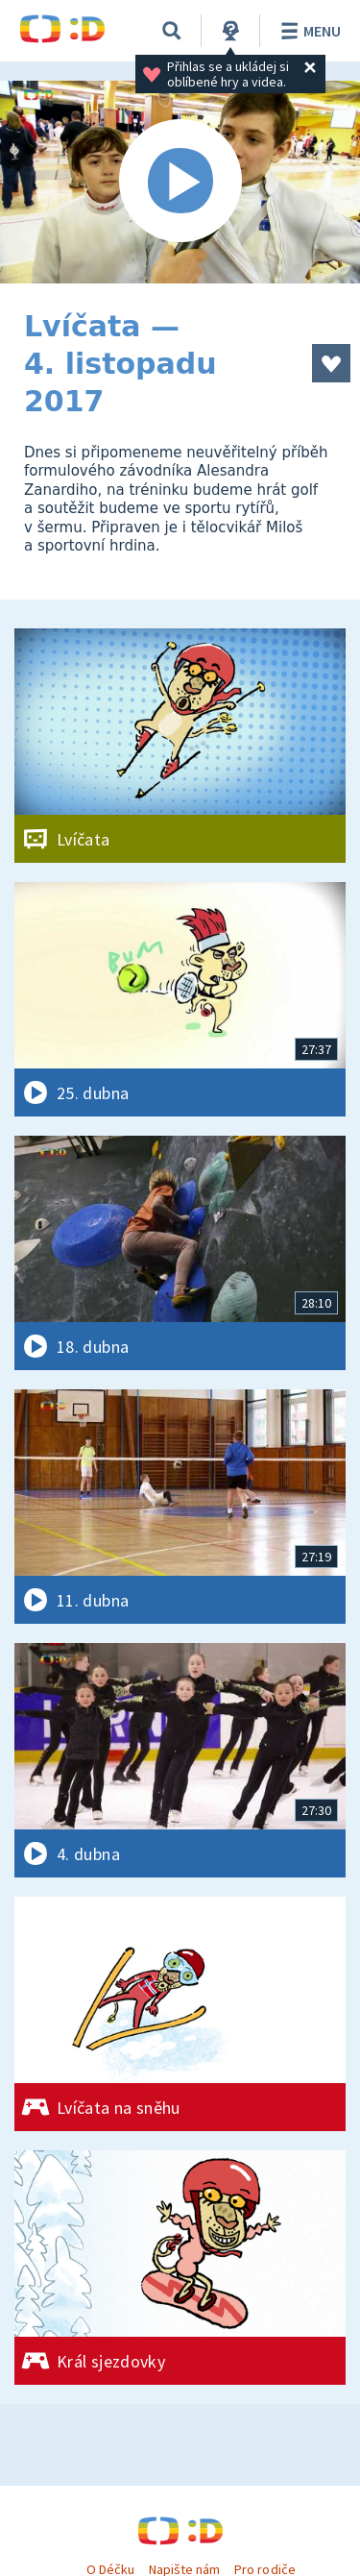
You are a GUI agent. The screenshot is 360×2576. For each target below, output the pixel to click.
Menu (308, 30)
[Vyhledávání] (172, 30)
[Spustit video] (180, 182)
